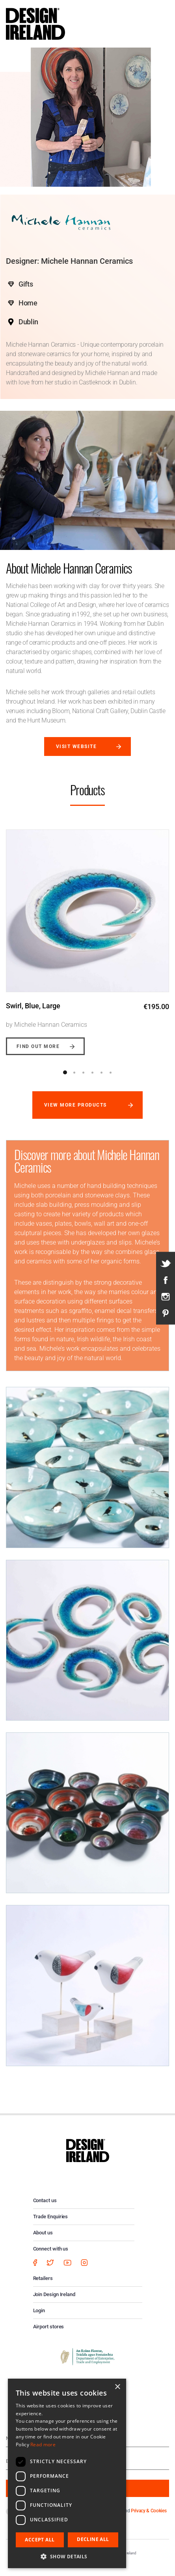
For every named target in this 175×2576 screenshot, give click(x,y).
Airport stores (48, 2327)
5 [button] (101, 1072)
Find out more (38, 1046)
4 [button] (92, 1072)
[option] (87, 936)
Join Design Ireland (54, 2294)
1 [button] (65, 1072)
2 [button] (74, 1072)
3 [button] (83, 1072)
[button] (67, 2556)
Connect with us (51, 2249)
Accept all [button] (39, 2539)
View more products (75, 1105)
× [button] (117, 2387)
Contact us (45, 2200)
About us (43, 2233)
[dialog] (67, 2473)
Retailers (43, 2278)
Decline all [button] (93, 2539)
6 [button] (110, 1072)
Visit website (76, 746)
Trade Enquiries (50, 2216)
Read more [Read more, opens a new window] (43, 2444)
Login (39, 2310)
